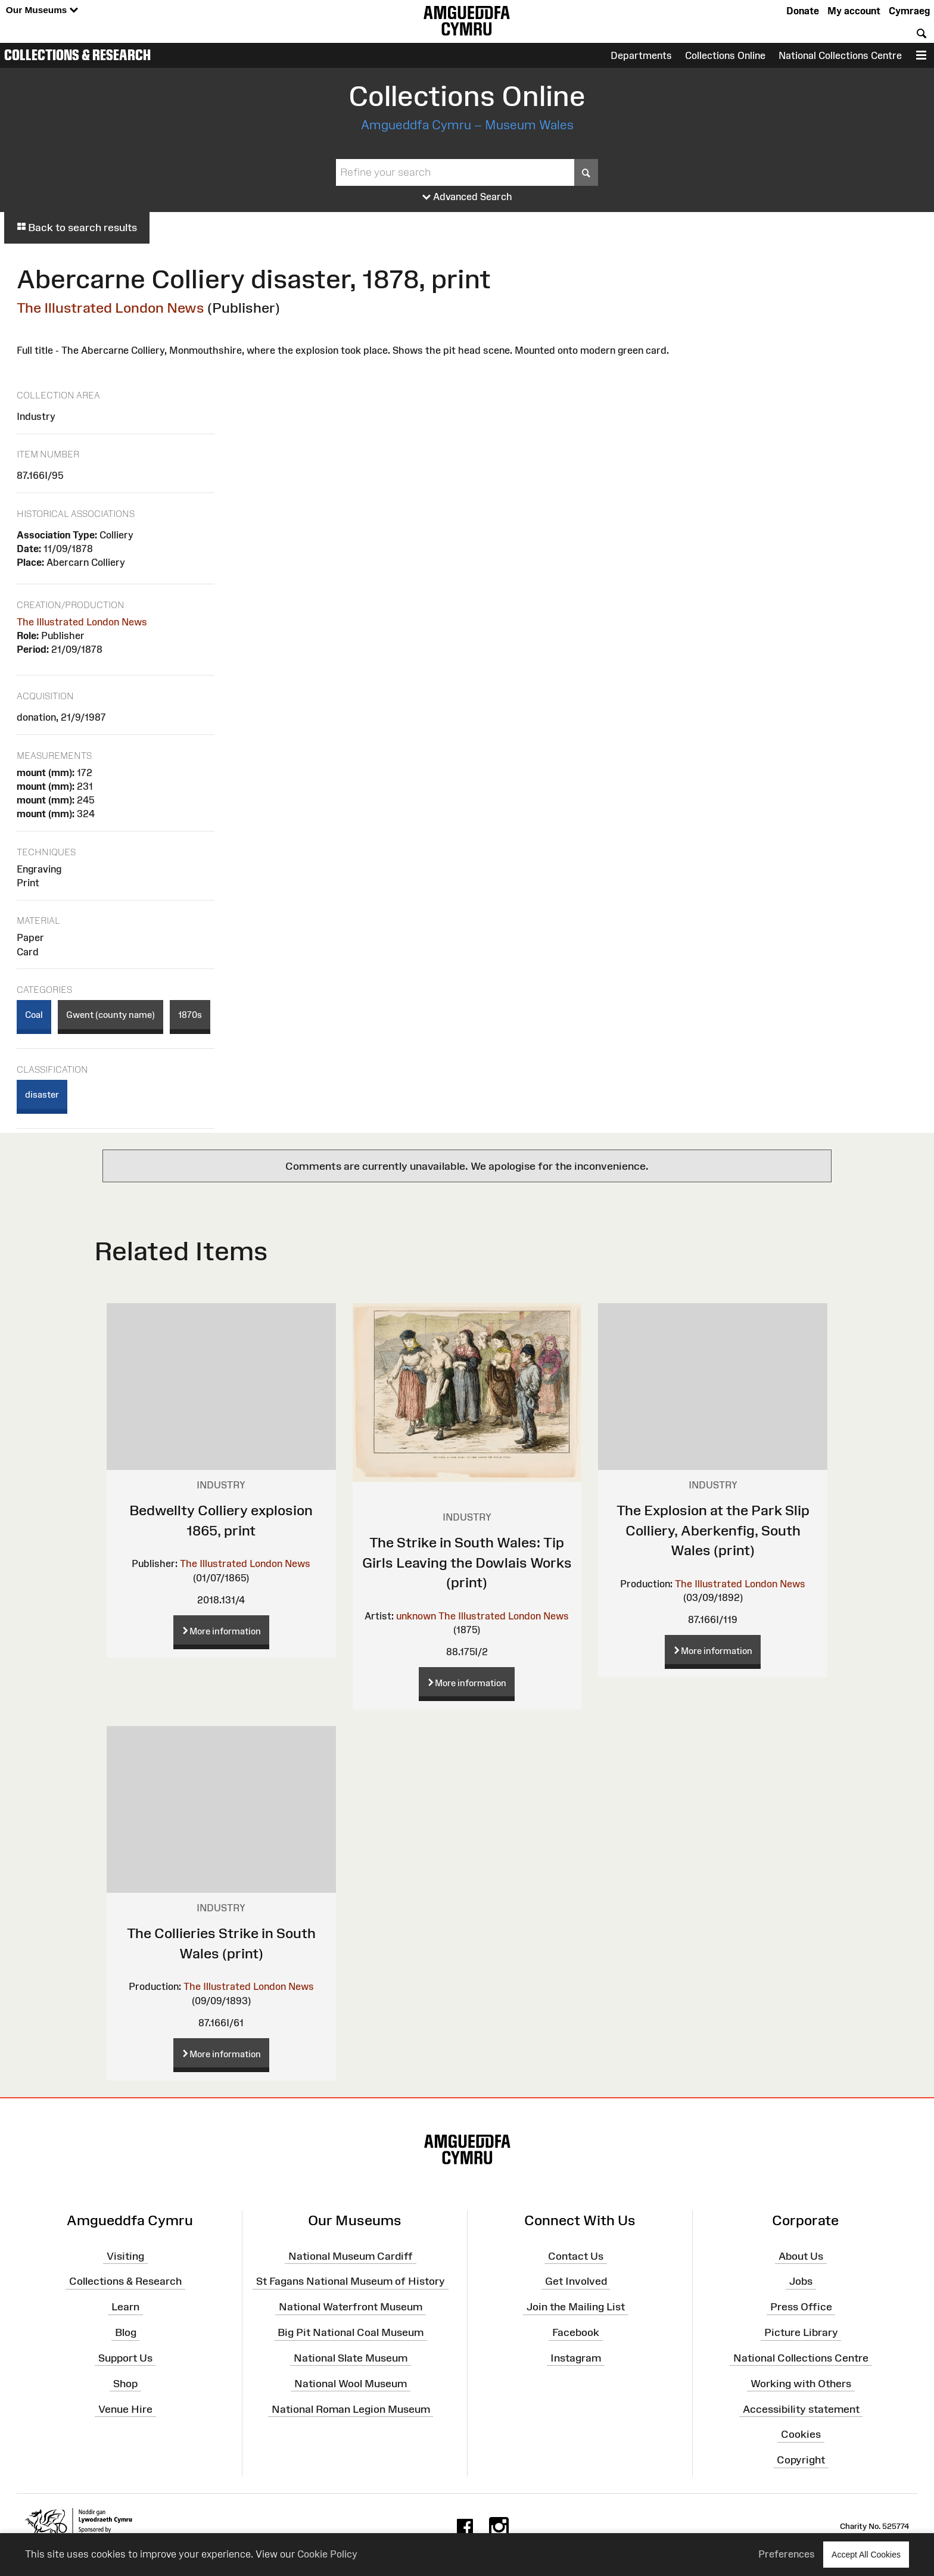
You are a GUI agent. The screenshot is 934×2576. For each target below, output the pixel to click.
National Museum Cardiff (350, 2256)
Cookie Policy (327, 2554)
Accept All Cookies (866, 2554)
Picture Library (801, 2332)
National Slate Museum (350, 2358)
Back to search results (77, 227)
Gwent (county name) (110, 1015)
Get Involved (576, 2281)
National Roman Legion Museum (351, 2409)
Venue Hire (125, 2409)
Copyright (801, 2460)
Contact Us (575, 2256)
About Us (801, 2256)
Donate (802, 10)
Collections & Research (77, 55)
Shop (125, 2383)
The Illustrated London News (110, 308)
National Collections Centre (840, 55)
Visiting (125, 2256)
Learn (125, 2307)
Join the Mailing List (576, 2307)
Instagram (575, 2358)
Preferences (786, 2554)
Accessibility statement (801, 2409)
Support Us (125, 2358)
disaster (42, 1094)
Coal (34, 1015)
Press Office (801, 2307)
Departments (641, 55)
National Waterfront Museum (350, 2307)
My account (853, 10)
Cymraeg (909, 10)
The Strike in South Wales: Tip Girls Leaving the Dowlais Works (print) (467, 1562)
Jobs (800, 2281)
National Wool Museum (350, 2383)
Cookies (801, 2434)
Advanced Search (467, 197)
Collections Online (725, 55)
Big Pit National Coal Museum (351, 2332)
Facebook (575, 2332)
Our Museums (42, 10)
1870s (190, 1015)
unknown (416, 1616)
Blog (125, 2332)
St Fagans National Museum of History (350, 2281)
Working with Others (801, 2383)
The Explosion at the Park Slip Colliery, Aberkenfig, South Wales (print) (713, 1530)
